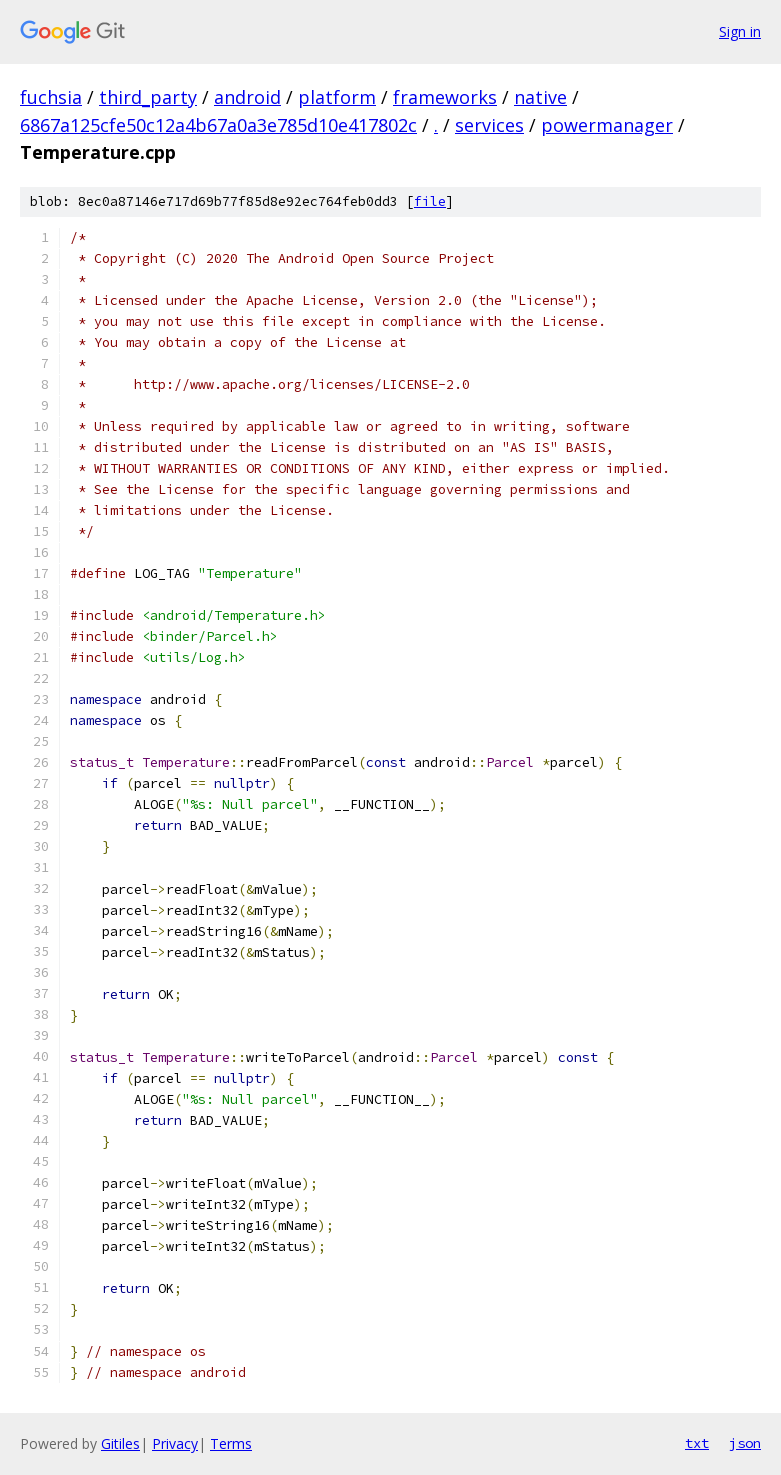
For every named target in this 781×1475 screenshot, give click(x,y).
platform (337, 97)
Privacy (175, 1443)
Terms (231, 1443)
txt (697, 1443)
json (745, 1443)
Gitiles (120, 1443)
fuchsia (51, 97)
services (489, 125)
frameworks (445, 97)
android (247, 97)
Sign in (740, 31)
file (430, 201)
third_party (148, 97)
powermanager (607, 125)
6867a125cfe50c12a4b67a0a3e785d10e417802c (218, 125)
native (540, 97)
